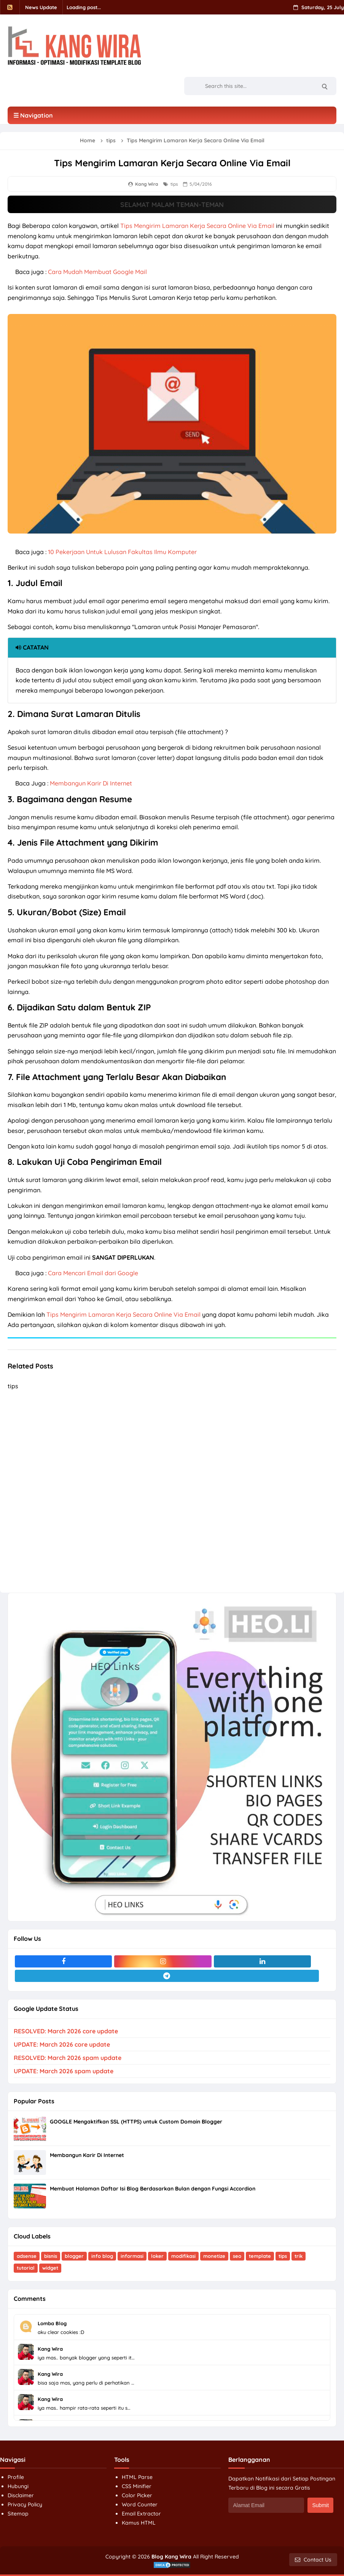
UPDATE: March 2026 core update (62, 2044)
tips (174, 184)
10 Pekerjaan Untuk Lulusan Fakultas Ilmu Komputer (122, 552)
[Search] (324, 86)
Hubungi (18, 2486)
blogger (74, 2256)
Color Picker (137, 2495)
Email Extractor (141, 2513)
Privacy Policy (25, 2504)
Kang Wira (50, 2349)
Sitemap (18, 2513)
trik (299, 2256)
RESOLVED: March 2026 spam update (67, 2057)
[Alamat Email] (266, 2505)
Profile (16, 2477)
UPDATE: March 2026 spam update (63, 2071)
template (260, 2256)
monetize (214, 2256)
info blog (102, 2256)
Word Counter (140, 2504)
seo (237, 2256)
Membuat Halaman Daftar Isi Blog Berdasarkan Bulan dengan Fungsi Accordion (152, 2188)
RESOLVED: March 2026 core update (66, 2031)
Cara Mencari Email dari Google (93, 1273)
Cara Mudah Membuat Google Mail (97, 272)
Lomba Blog (52, 2323)
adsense (27, 2256)
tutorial (26, 2268)
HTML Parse (137, 2477)
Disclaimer (21, 2495)
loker (157, 2256)
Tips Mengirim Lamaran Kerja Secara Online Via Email (197, 225)
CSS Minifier (136, 2486)
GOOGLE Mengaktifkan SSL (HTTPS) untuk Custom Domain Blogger (136, 2121)
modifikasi (183, 2256)
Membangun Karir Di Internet (91, 783)
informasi (132, 2256)
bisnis (50, 2256)
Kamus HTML (139, 2522)
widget (50, 2268)
